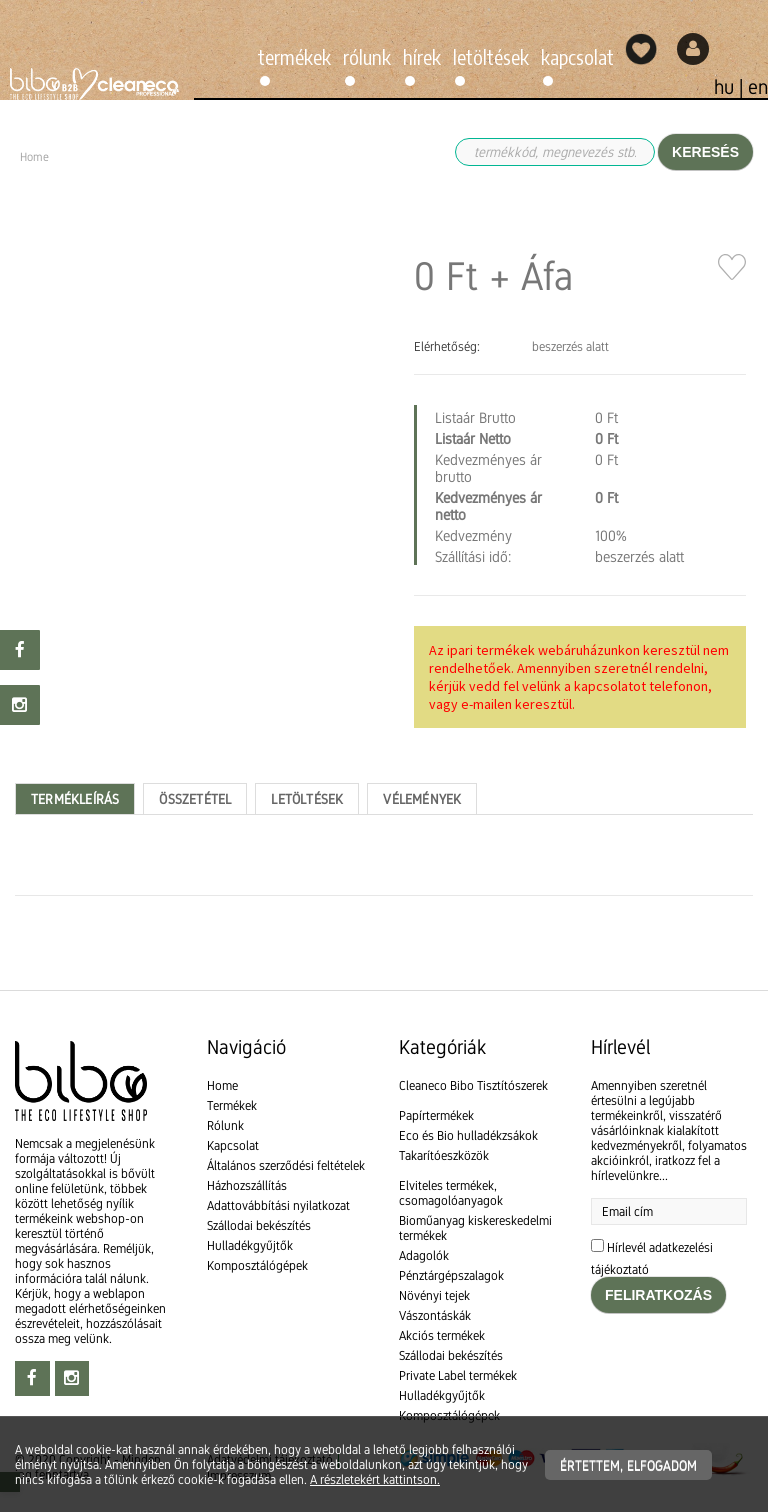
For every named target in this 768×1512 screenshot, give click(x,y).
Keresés (705, 152)
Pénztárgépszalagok (451, 1275)
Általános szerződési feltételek (286, 1165)
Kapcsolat (577, 56)
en (758, 87)
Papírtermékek (436, 1115)
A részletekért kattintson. (375, 1479)
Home (222, 1085)
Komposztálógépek (257, 1265)
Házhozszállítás (247, 1185)
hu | (731, 87)
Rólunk (367, 56)
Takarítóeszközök (444, 1155)
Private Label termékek (458, 1375)
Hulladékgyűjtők (250, 1245)
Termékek (294, 56)
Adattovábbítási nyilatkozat (278, 1205)
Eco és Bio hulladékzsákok (468, 1135)
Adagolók (424, 1255)
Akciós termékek (442, 1335)
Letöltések (491, 56)
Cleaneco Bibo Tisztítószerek (473, 1085)
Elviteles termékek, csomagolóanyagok (451, 1193)
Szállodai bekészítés (259, 1225)
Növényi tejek (434, 1295)
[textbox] (384, 953)
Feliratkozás (658, 1295)
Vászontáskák (435, 1315)
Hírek (422, 56)
